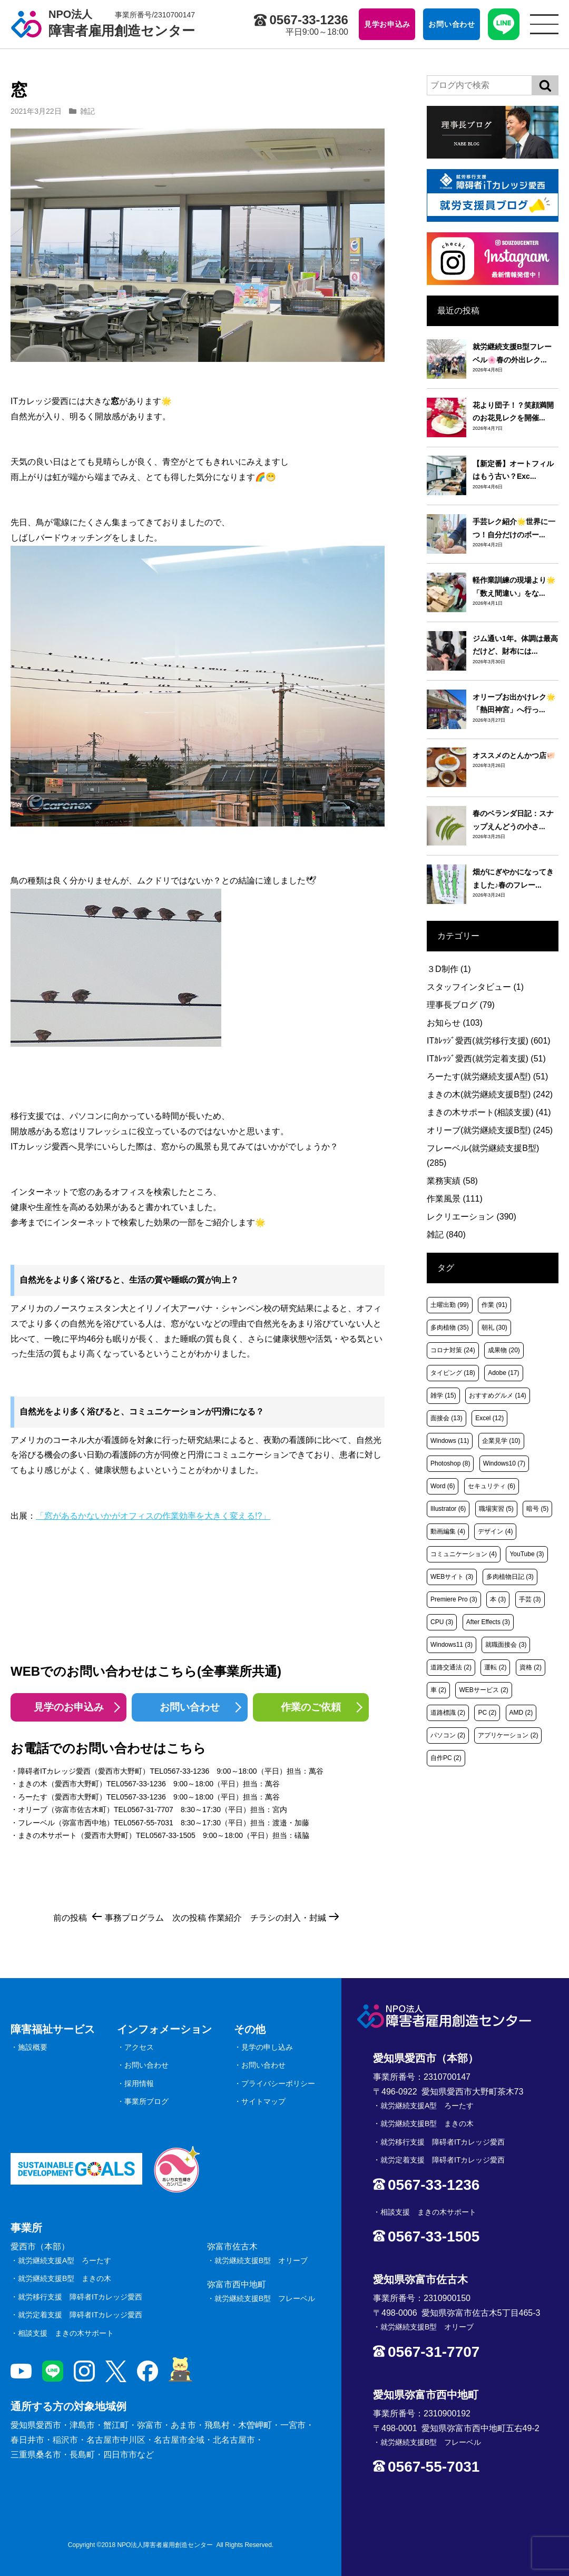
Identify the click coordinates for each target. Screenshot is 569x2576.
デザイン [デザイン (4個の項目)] (495, 1531)
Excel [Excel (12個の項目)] (489, 1418)
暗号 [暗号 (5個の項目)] (537, 1508)
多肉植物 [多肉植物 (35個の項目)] (449, 1327)
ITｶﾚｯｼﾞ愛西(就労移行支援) (489, 1040)
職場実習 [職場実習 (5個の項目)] (496, 1508)
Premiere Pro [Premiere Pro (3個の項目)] (453, 1599)
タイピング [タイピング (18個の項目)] (452, 1373)
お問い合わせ (190, 1707)
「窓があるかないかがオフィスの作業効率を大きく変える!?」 (153, 1515)
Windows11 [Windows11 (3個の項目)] (451, 1644)
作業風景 (455, 1198)
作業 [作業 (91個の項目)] (494, 1305)
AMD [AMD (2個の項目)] (521, 1712)
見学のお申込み (69, 1707)
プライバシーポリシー (278, 2083)
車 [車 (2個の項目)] (438, 1690)
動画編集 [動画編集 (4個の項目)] (447, 1531)
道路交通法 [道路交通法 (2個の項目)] (451, 1667)
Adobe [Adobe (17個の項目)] (503, 1373)
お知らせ (455, 1022)
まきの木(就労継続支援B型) (490, 1094)
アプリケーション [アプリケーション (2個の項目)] (508, 1735)
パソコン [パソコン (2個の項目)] (447, 1735)
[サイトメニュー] (544, 24)
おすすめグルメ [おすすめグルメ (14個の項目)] (497, 1395)
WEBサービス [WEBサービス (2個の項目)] (483, 1690)
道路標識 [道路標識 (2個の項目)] (447, 1712)
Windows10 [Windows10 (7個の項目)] (504, 1463)
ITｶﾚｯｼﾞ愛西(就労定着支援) (486, 1058)
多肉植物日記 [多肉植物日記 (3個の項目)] (510, 1576)
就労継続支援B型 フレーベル (264, 2298)
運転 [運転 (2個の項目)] (495, 1667)
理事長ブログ (461, 1004)
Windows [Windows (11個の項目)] (449, 1440)
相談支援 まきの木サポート (66, 2333)
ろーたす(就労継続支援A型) (487, 1076)
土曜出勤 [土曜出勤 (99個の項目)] (449, 1305)
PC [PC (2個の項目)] (487, 1712)
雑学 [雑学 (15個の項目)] (443, 1395)
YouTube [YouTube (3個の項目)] (526, 1554)
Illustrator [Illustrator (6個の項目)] (448, 1508)
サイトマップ (263, 2101)
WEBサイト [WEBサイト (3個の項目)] (451, 1576)
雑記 (87, 111)
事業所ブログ (146, 2101)
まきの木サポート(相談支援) (489, 1112)
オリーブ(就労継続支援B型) (490, 1130)
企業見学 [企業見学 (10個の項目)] (501, 1440)
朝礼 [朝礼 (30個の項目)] (494, 1327)
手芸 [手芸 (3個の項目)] (530, 1599)
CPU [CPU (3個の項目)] (441, 1622)
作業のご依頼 (311, 1707)
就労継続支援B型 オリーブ (261, 2260)
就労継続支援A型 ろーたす (64, 2260)
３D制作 (449, 969)
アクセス (139, 2047)
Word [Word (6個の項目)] (442, 1486)
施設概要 (32, 2047)
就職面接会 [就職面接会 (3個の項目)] (505, 1644)
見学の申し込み (267, 2047)
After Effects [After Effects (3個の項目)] (488, 1622)
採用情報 (139, 2083)
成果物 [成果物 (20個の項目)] (504, 1350)
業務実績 (452, 1180)
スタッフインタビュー (475, 986)
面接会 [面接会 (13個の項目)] (446, 1418)
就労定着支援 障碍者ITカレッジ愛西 (80, 2314)
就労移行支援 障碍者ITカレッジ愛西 (80, 2297)
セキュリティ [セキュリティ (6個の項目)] (491, 1486)
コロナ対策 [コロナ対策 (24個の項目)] (452, 1350)
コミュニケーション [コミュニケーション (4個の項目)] (463, 1554)
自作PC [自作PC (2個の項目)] (446, 1758)
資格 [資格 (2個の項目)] (530, 1667)
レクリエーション (471, 1216)
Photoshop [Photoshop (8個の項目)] (450, 1463)
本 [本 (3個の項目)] (498, 1599)
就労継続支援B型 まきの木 (64, 2278)
